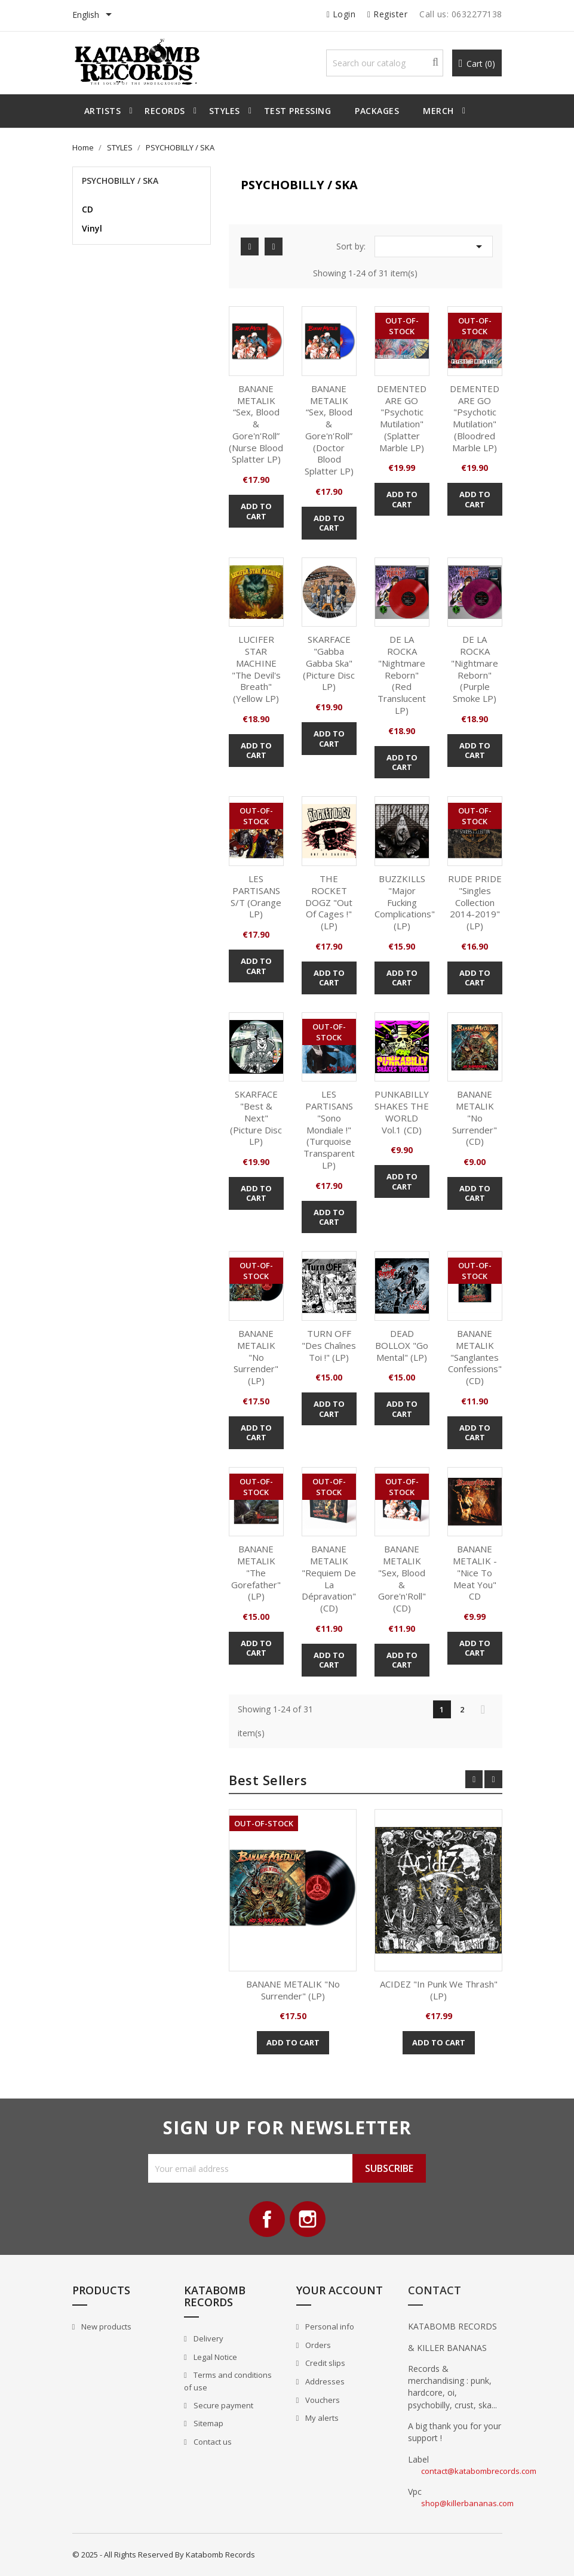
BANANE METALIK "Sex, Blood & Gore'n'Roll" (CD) (402, 1578)
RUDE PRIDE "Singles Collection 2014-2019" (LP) (475, 902)
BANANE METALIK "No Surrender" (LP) (256, 1356)
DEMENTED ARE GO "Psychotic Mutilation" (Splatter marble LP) (401, 418)
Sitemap (207, 2423)
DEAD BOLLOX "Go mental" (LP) (401, 1345)
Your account (339, 2290)
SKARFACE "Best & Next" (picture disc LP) (256, 1117)
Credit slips (324, 2363)
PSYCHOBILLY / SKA (120, 180)
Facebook (267, 2219)
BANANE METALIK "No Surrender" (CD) (474, 1117)
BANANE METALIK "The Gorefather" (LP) (256, 1572)
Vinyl (92, 228)
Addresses (324, 2381)
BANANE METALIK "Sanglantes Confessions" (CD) (475, 1356)
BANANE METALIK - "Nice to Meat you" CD (475, 1572)
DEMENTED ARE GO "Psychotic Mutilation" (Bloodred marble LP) (474, 418)
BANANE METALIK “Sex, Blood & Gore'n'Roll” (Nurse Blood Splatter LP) (256, 424)
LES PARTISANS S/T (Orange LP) (256, 896)
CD (87, 209)
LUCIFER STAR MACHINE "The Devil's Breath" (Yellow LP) (256, 668)
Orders (317, 2345)
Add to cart (256, 511)
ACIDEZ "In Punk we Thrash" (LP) (439, 1990)
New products (105, 2326)
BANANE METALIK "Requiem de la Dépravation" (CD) (329, 1578)
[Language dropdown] (94, 15)
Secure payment (222, 2405)
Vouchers (321, 2400)
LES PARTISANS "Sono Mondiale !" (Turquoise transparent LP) (329, 1129)
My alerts (321, 2417)
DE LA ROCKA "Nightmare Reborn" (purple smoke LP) (474, 668)
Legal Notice (214, 2357)
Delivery (207, 2338)
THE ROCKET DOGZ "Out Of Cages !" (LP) (328, 902)
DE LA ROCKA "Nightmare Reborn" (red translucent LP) (401, 674)
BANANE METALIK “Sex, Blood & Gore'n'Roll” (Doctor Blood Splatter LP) (329, 430)
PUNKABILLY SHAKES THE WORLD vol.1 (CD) (402, 1111)
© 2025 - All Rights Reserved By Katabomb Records (163, 2554)
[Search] (384, 63)
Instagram (308, 2219)
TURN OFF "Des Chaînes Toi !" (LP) (329, 1345)
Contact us (212, 2441)
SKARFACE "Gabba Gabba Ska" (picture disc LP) (329, 662)
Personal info (328, 2326)
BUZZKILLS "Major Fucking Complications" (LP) (405, 902)
